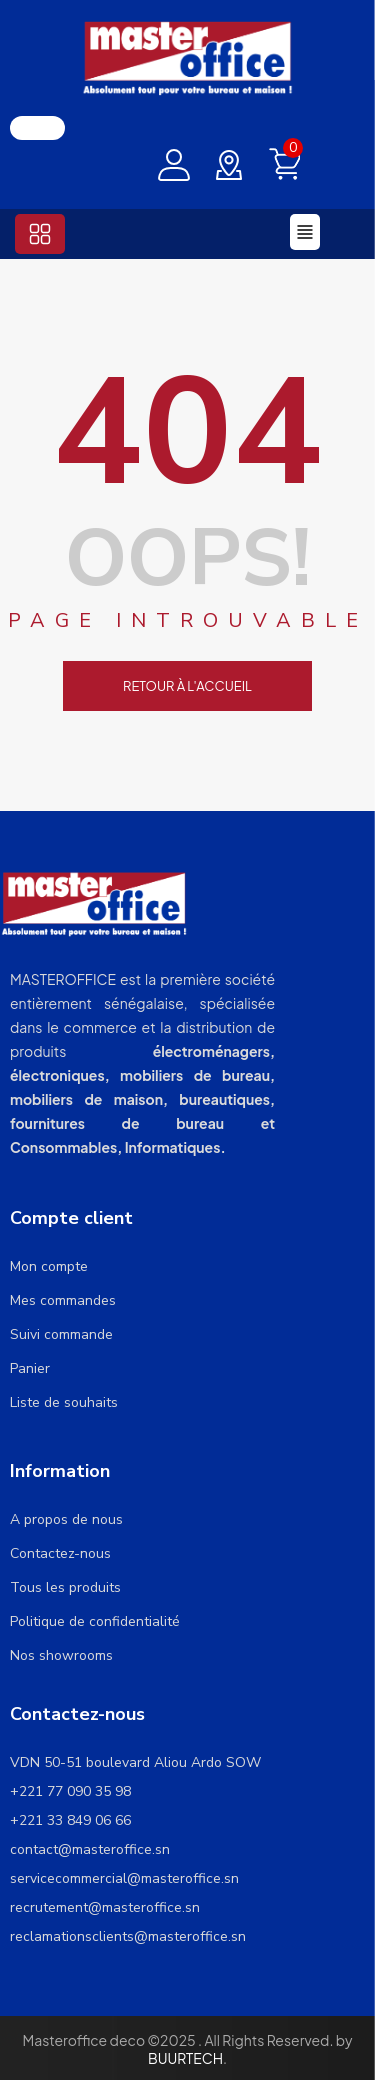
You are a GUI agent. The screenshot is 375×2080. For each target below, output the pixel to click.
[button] (40, 234)
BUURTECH (185, 2058)
